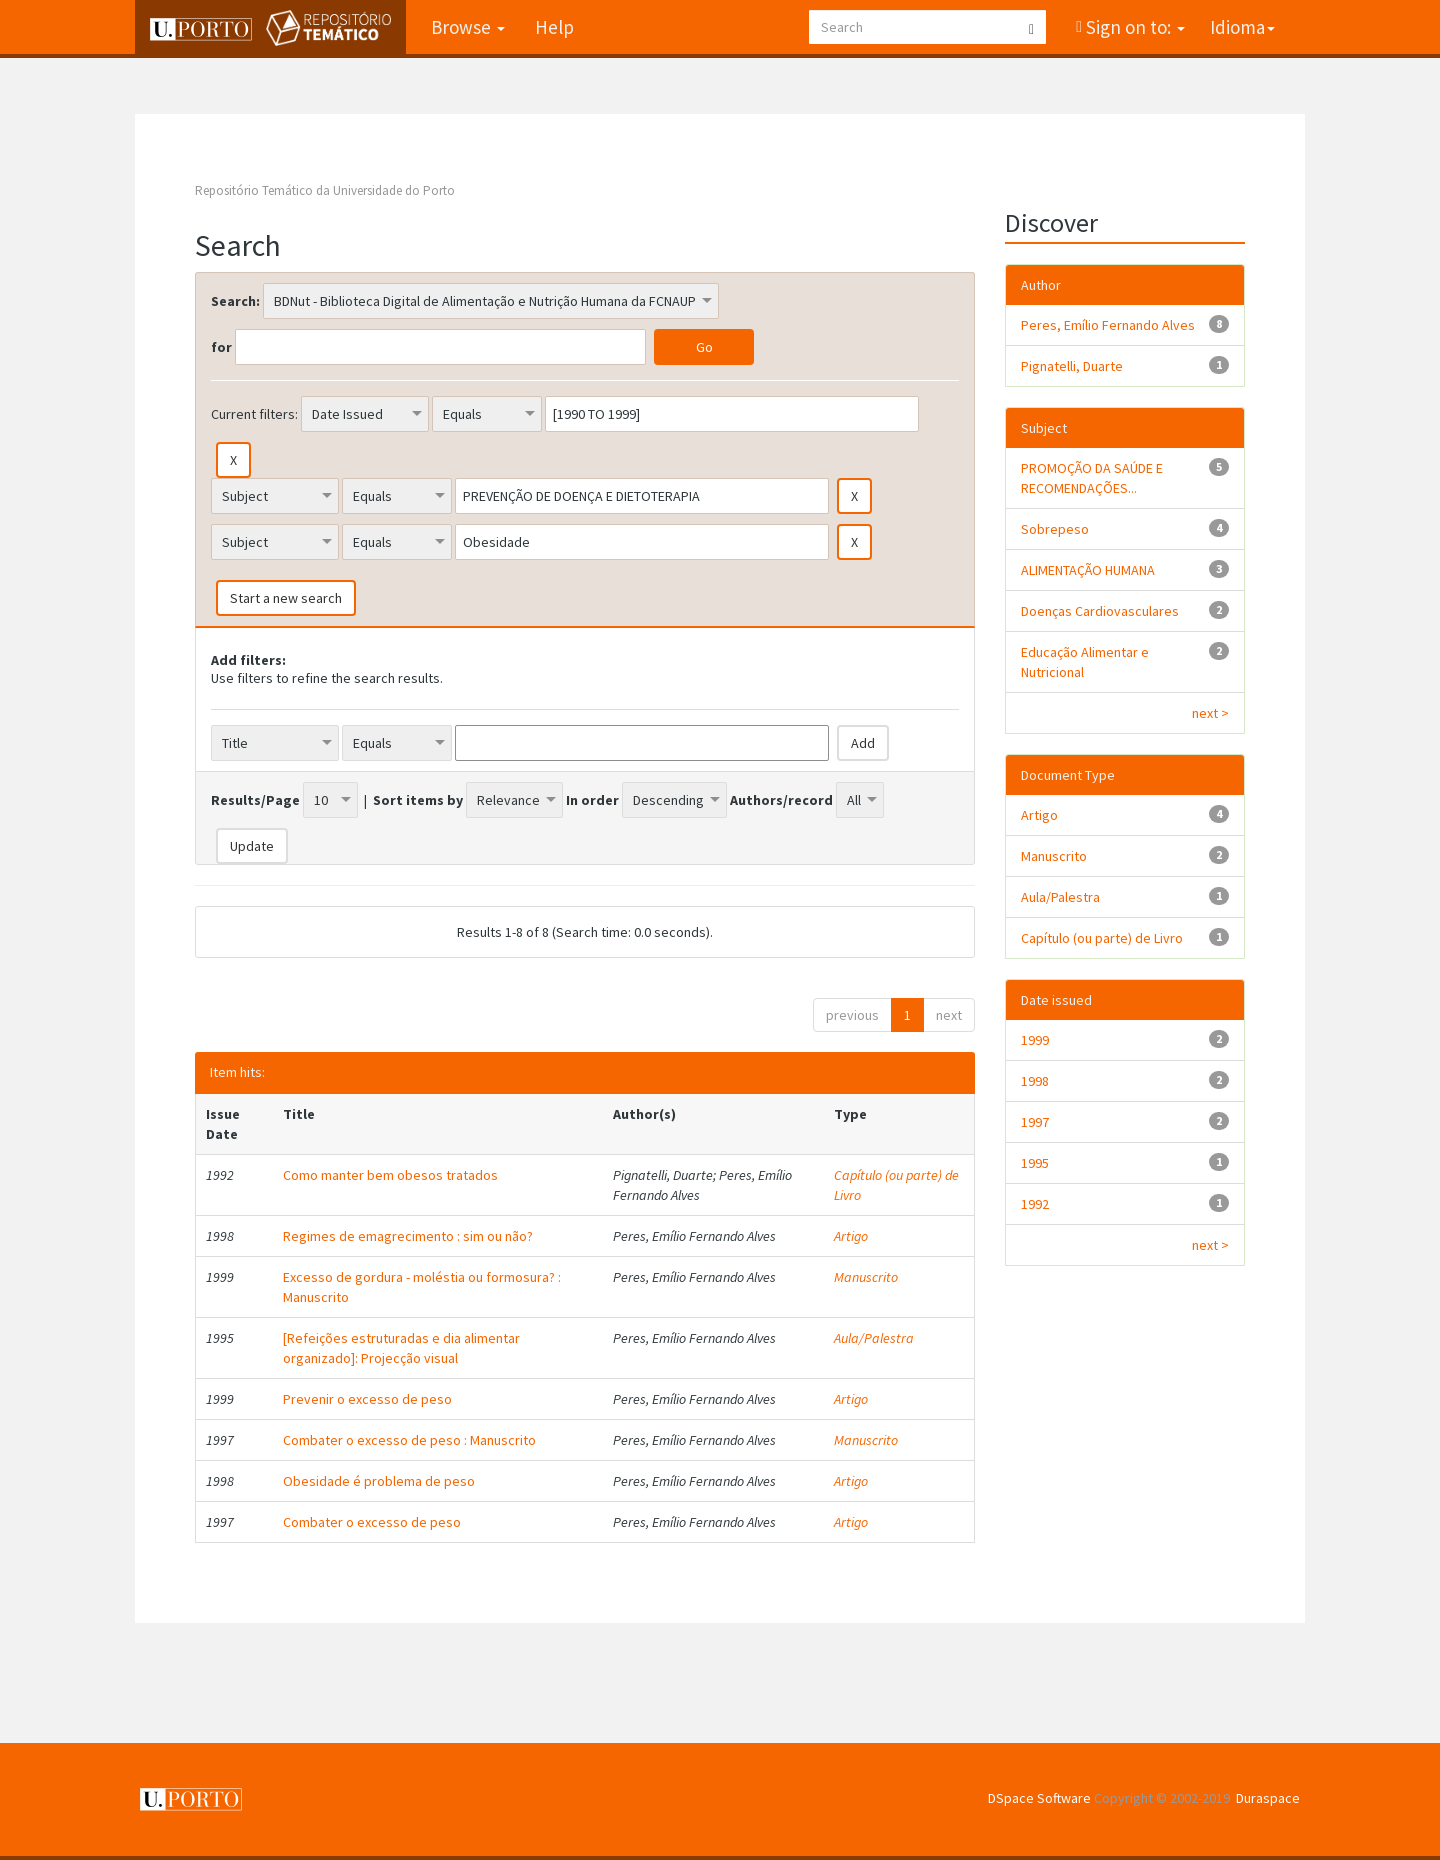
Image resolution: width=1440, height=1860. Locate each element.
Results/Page (255, 800)
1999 (1035, 1040)
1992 (1035, 1204)
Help (554, 27)
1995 (1035, 1163)
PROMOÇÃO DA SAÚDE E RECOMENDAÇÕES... (1092, 478)
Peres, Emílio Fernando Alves (1108, 325)
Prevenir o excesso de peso (367, 1399)
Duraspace (1268, 1798)
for (221, 347)
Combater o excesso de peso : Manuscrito (409, 1440)
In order (592, 800)
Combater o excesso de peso (372, 1522)
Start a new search (286, 598)
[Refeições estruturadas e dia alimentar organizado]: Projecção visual (401, 1348)
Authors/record (781, 800)
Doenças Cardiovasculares (1100, 611)
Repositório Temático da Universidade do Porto (325, 190)
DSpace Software (1039, 1798)
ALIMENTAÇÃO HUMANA (1088, 570)
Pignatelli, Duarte (1072, 366)
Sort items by (418, 800)
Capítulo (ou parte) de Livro (1102, 938)
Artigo (851, 1236)
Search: (235, 301)
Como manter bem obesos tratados (390, 1175)
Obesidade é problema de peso (379, 1481)
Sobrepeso (1055, 529)
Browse (468, 27)
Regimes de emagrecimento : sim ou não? (408, 1236)
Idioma (1242, 27)
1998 (1035, 1081)
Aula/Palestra (874, 1338)
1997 (1035, 1122)
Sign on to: (1133, 27)
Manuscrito (866, 1277)
